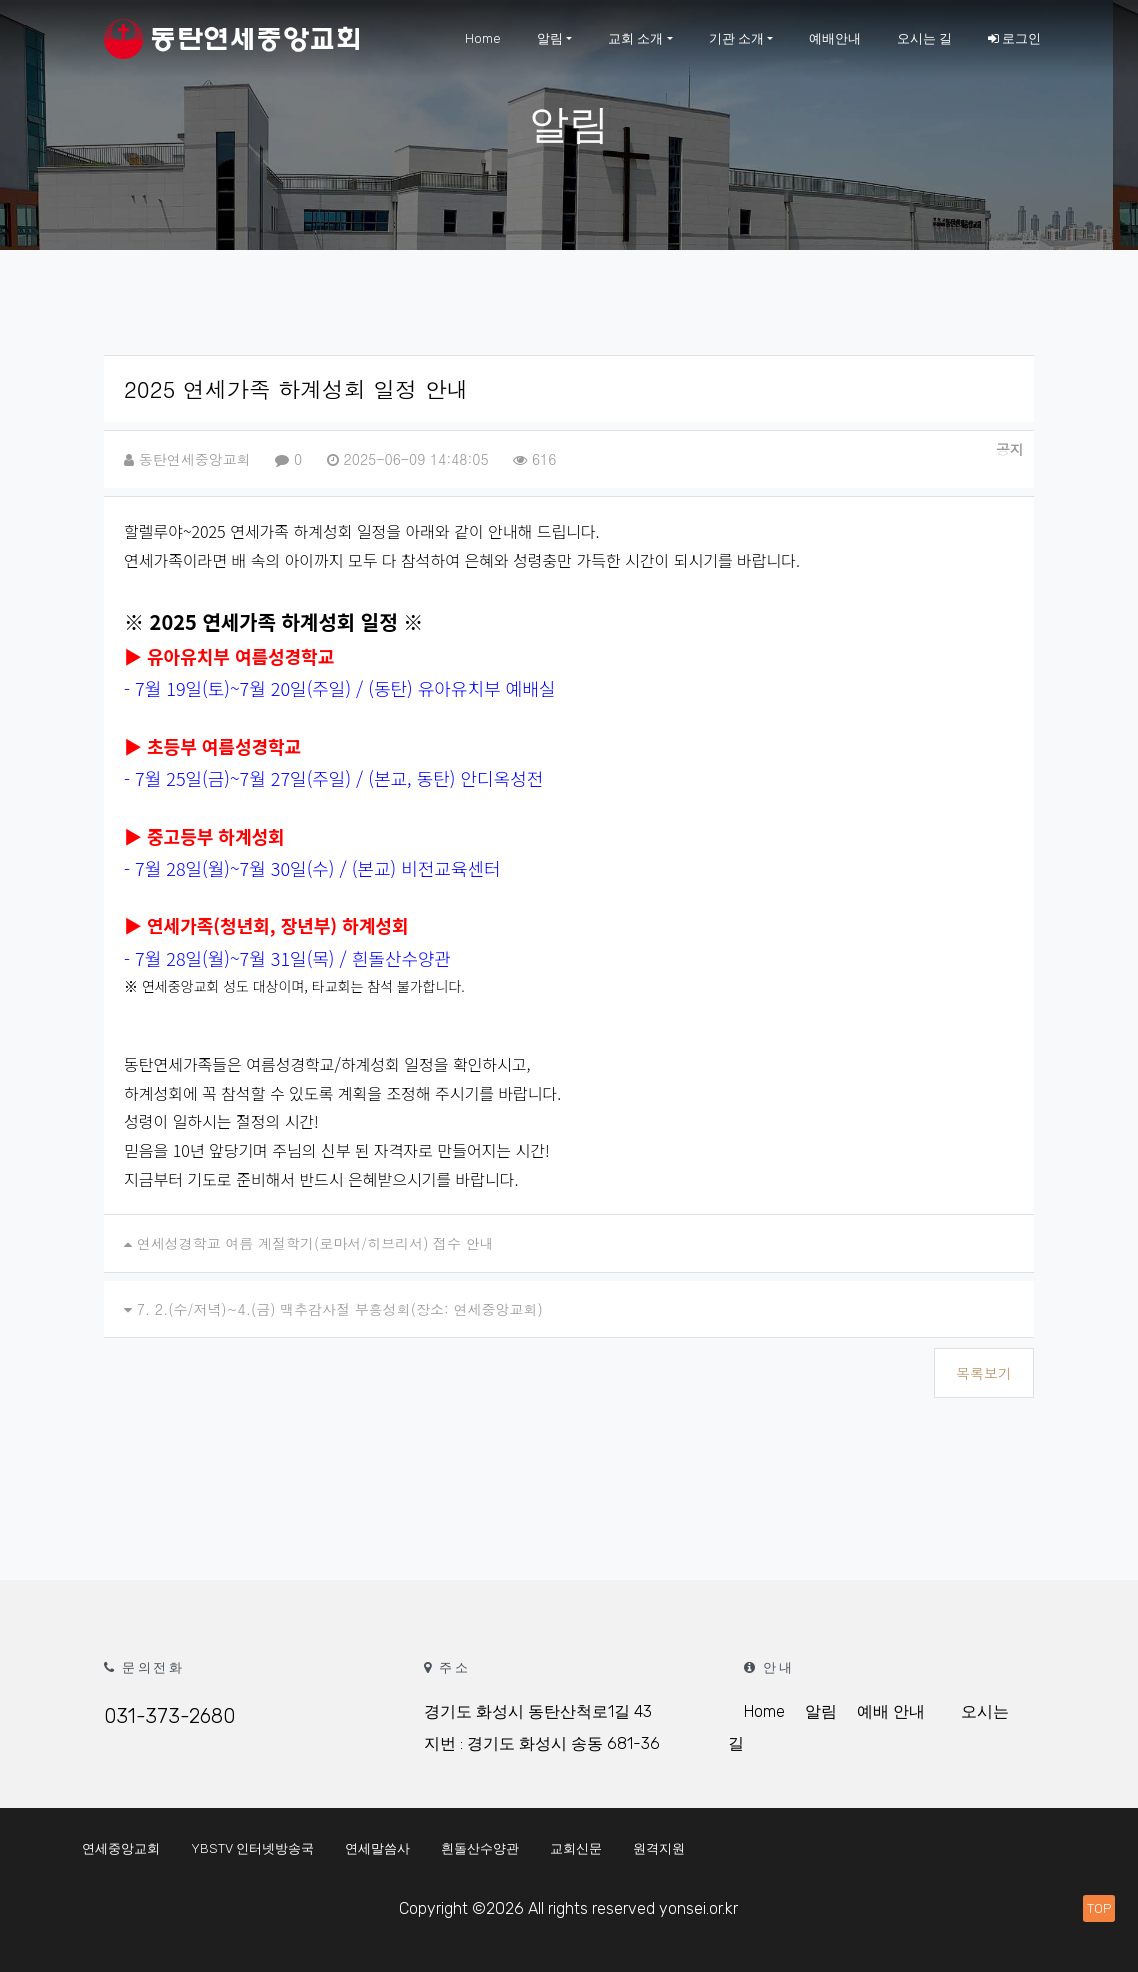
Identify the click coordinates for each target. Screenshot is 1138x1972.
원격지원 (659, 1848)
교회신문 (576, 1848)
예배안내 (835, 38)
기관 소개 (736, 38)
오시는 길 (924, 38)
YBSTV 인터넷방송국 (252, 1848)
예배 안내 (891, 1711)
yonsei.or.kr (698, 1908)
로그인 (1014, 38)
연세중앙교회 (121, 1848)
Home (483, 38)
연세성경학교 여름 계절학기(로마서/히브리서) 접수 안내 (315, 1243)
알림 (550, 38)
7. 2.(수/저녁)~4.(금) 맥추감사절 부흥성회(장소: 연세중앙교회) (340, 1309)
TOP (1099, 1908)
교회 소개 (635, 38)
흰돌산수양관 (480, 1848)
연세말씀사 (377, 1848)
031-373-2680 (169, 1716)
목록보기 (984, 1373)
